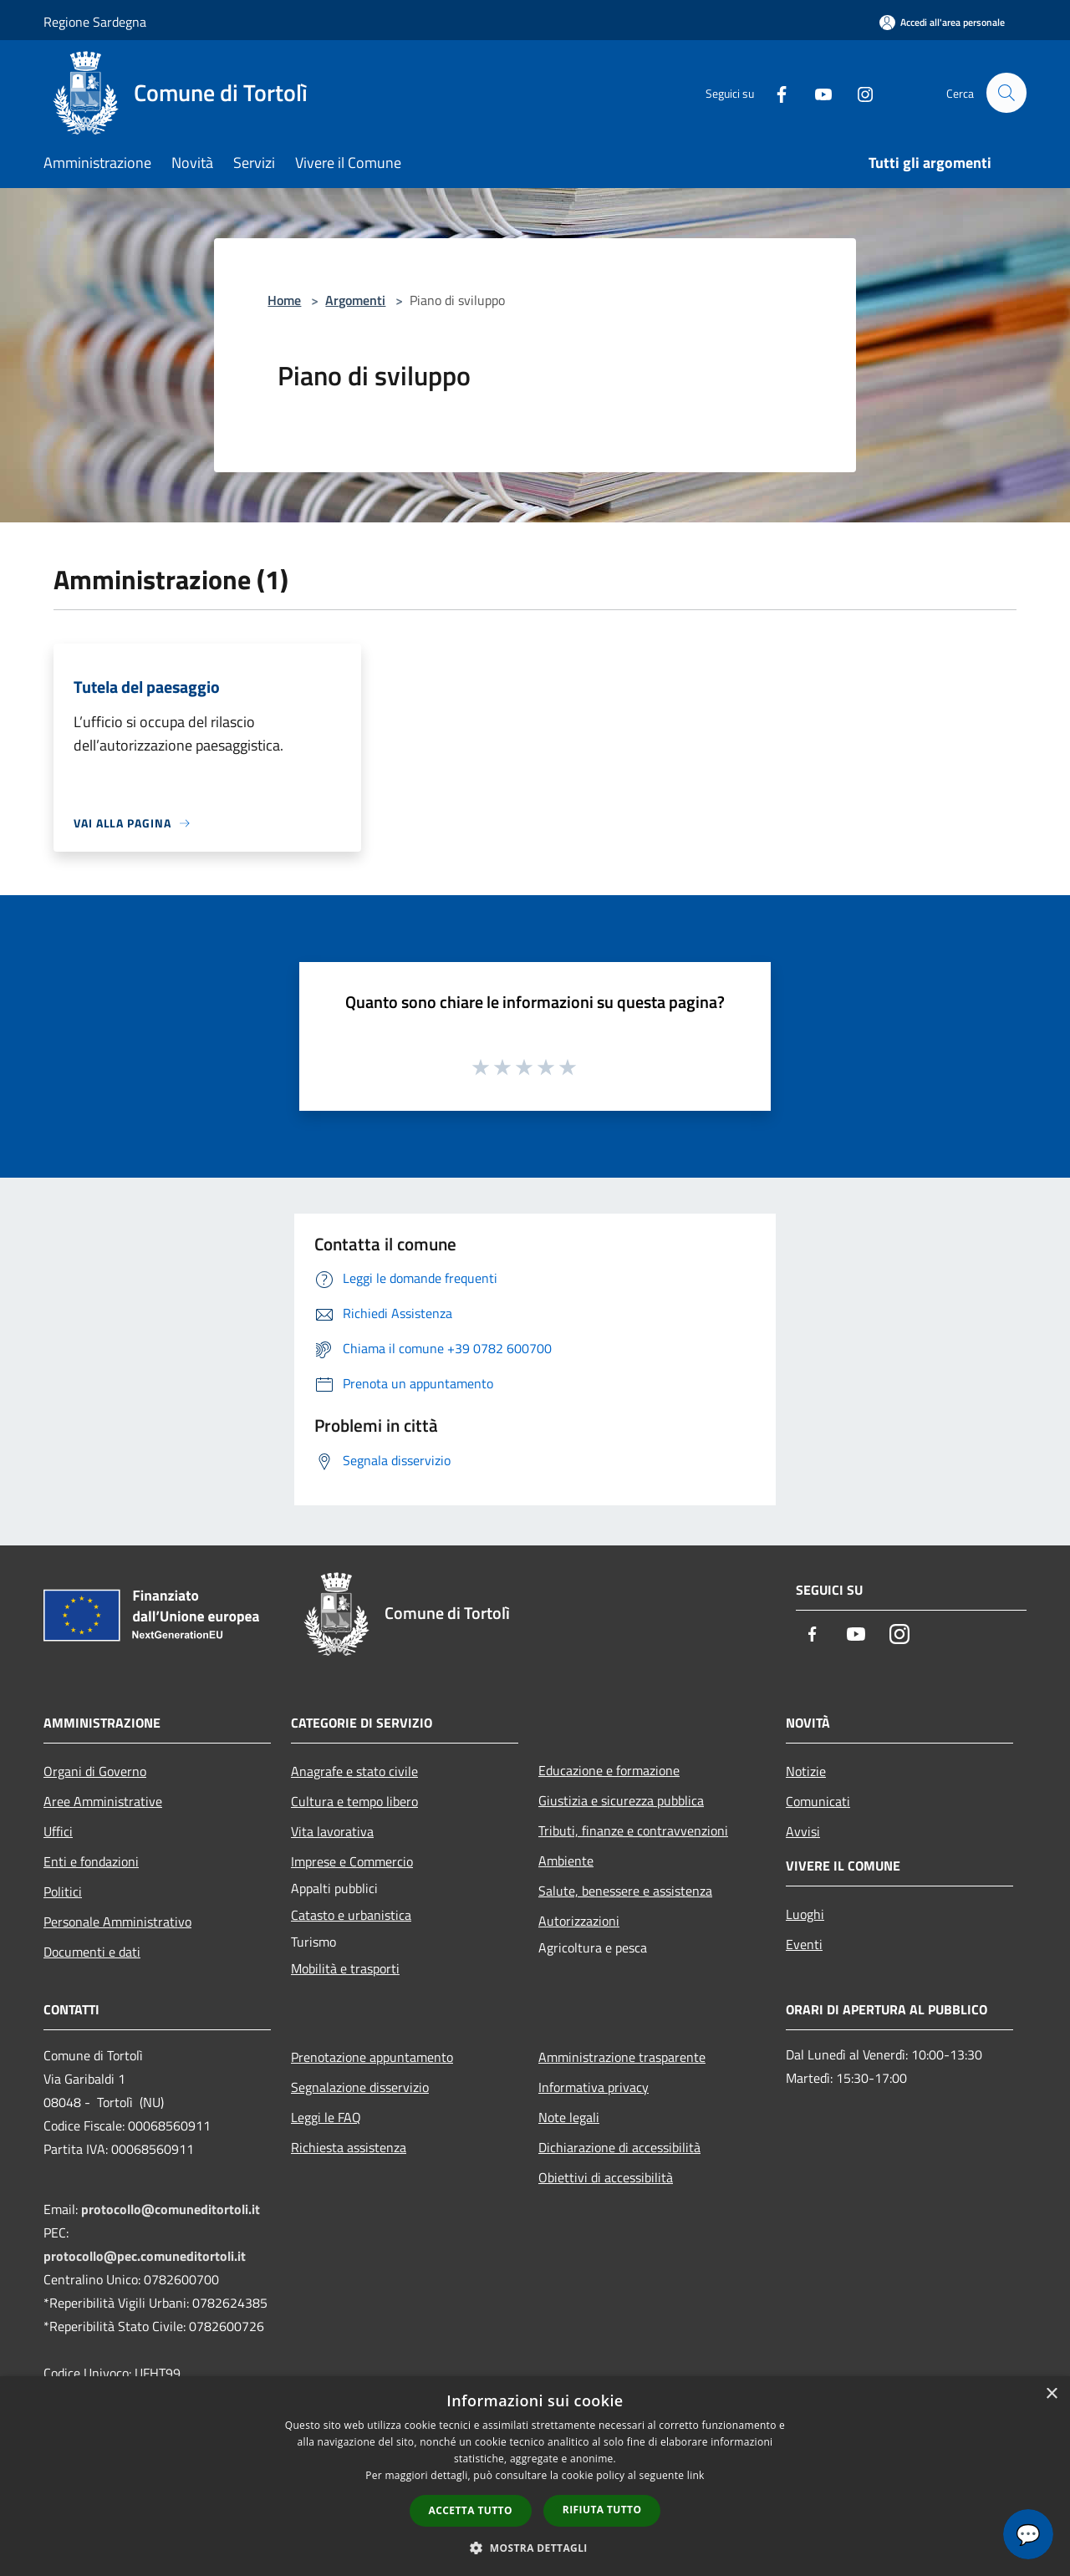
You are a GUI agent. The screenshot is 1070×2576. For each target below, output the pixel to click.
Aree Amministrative (102, 1801)
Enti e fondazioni (91, 1861)
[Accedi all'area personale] (942, 22)
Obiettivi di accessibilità (605, 2177)
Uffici (58, 1831)
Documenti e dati (91, 1952)
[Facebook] (774, 92)
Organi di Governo (94, 1771)
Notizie (806, 1771)
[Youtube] (816, 92)
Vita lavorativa (332, 1831)
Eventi (804, 1944)
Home (284, 300)
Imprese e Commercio (352, 1861)
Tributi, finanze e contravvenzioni (633, 1830)
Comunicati (818, 1801)
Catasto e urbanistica (351, 1915)
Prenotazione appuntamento (372, 2057)
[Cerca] (1006, 93)
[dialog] (535, 2476)
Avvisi (803, 1831)
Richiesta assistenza (348, 2147)
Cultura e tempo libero (354, 1801)
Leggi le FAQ (326, 2117)
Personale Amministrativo (117, 1922)
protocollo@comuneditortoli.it (170, 2209)
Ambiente (566, 1861)
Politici (62, 1891)
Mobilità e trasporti (345, 1968)
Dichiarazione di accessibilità (619, 2147)
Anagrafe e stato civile (354, 1771)
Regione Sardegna (94, 22)
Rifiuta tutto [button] (602, 2509)
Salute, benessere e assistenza (625, 1891)
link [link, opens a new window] (696, 2475)
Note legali (568, 2117)
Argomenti (355, 300)
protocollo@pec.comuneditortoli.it (144, 2256)
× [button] (1051, 2394)
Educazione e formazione (609, 1770)
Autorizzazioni (578, 1921)
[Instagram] (857, 92)
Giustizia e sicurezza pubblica (621, 1800)
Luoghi (805, 1914)
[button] (535, 2547)
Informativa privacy (593, 2087)
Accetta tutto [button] (470, 2510)
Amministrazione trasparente (622, 2057)
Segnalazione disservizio (360, 2087)
